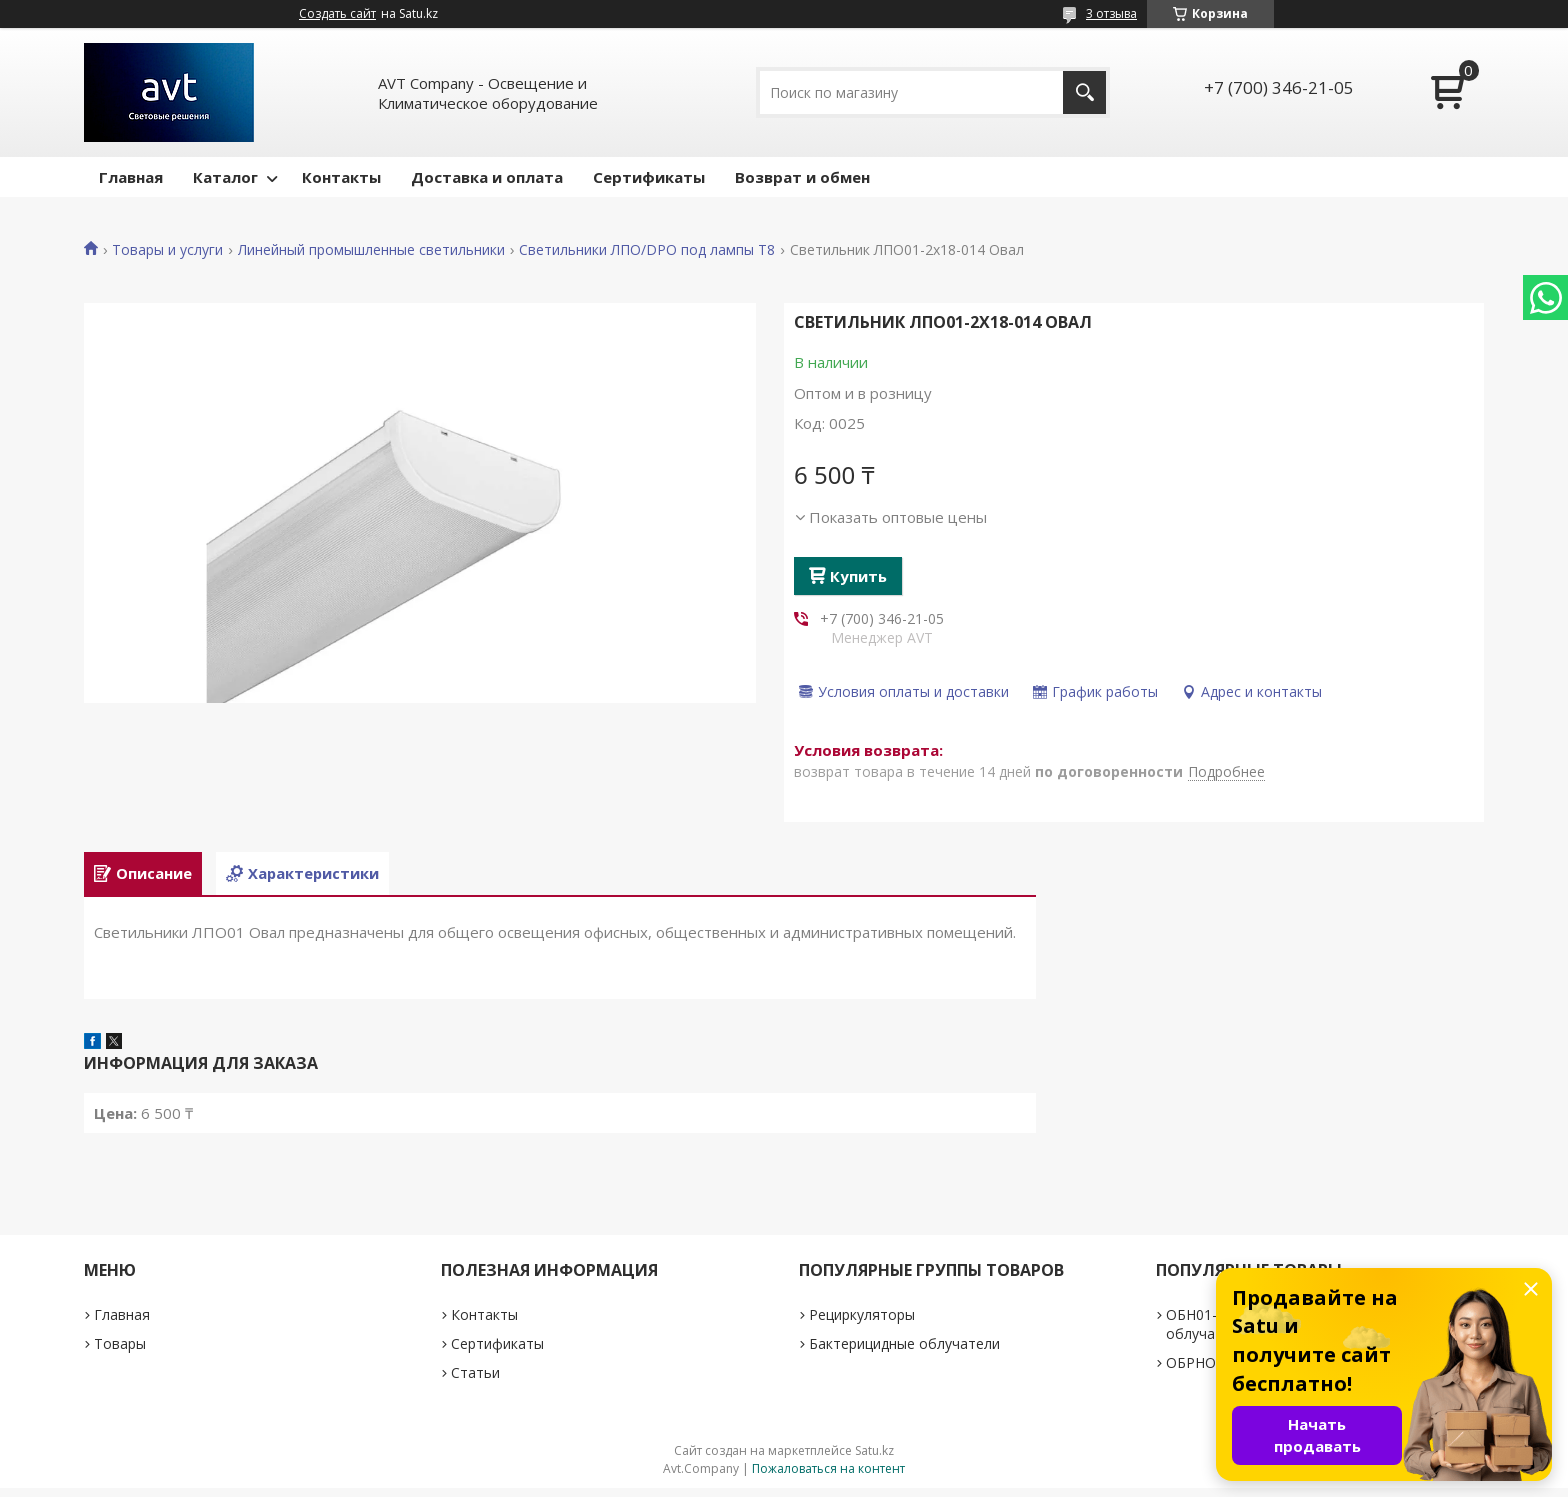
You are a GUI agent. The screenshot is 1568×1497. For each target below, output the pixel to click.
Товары (120, 1352)
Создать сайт (337, 14)
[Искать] (1084, 92)
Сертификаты (649, 177)
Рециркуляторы (862, 1323)
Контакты (341, 177)
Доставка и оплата (487, 177)
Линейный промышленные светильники (371, 250)
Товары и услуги (167, 250)
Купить (858, 576)
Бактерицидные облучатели (904, 1352)
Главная (131, 177)
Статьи (475, 1381)
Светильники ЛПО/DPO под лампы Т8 (647, 250)
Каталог (225, 177)
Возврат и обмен (802, 177)
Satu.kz (874, 1459)
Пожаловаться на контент (828, 1477)
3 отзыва (1111, 13)
